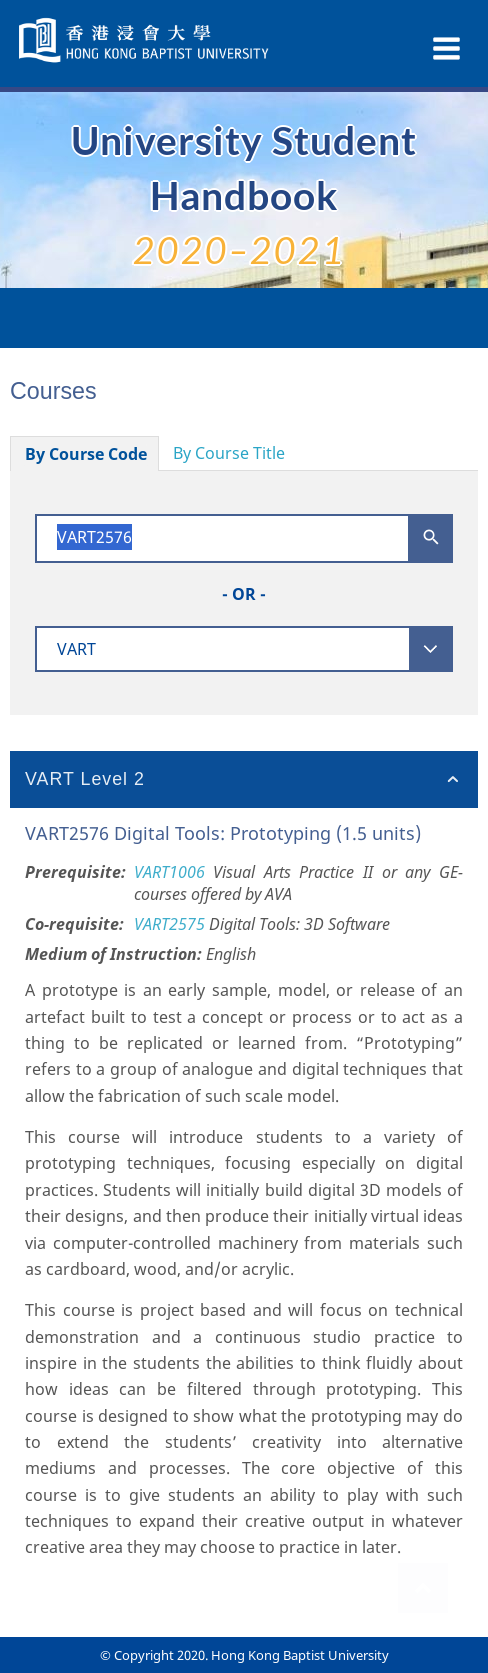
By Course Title (229, 453)
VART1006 (169, 872)
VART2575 (169, 924)
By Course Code (86, 454)
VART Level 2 (85, 779)
